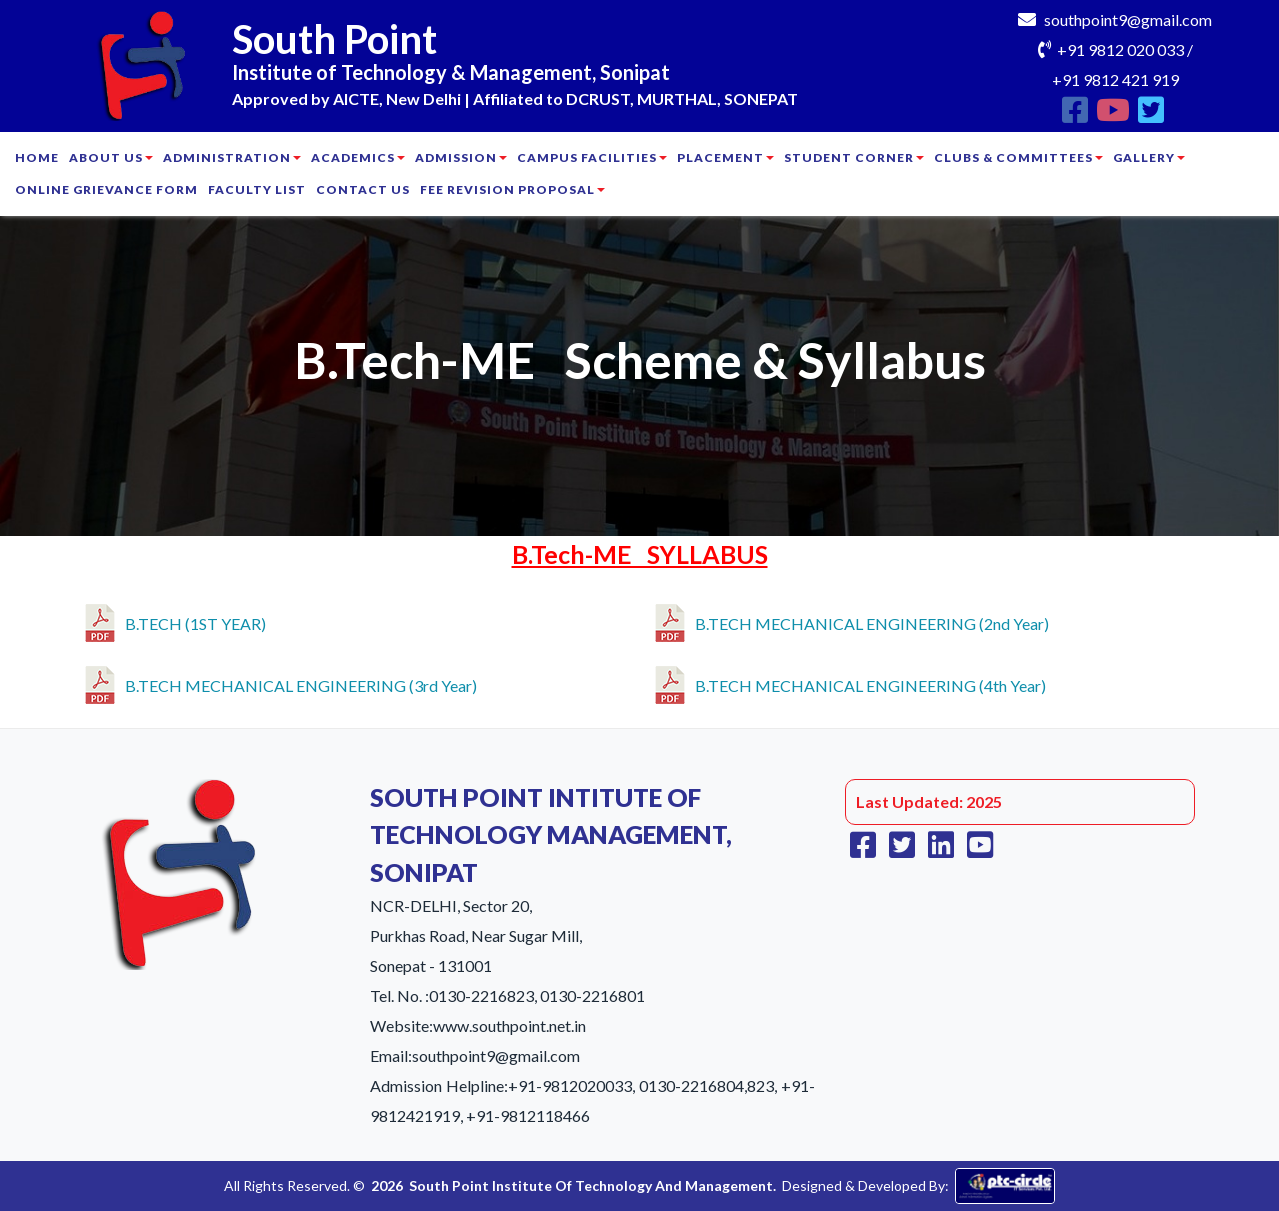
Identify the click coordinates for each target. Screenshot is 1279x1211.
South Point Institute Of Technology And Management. (592, 1185)
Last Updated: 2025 (929, 801)
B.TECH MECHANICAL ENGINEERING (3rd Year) (281, 682)
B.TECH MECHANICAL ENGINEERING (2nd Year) (852, 620)
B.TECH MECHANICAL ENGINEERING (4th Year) (850, 682)
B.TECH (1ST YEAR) (175, 620)
